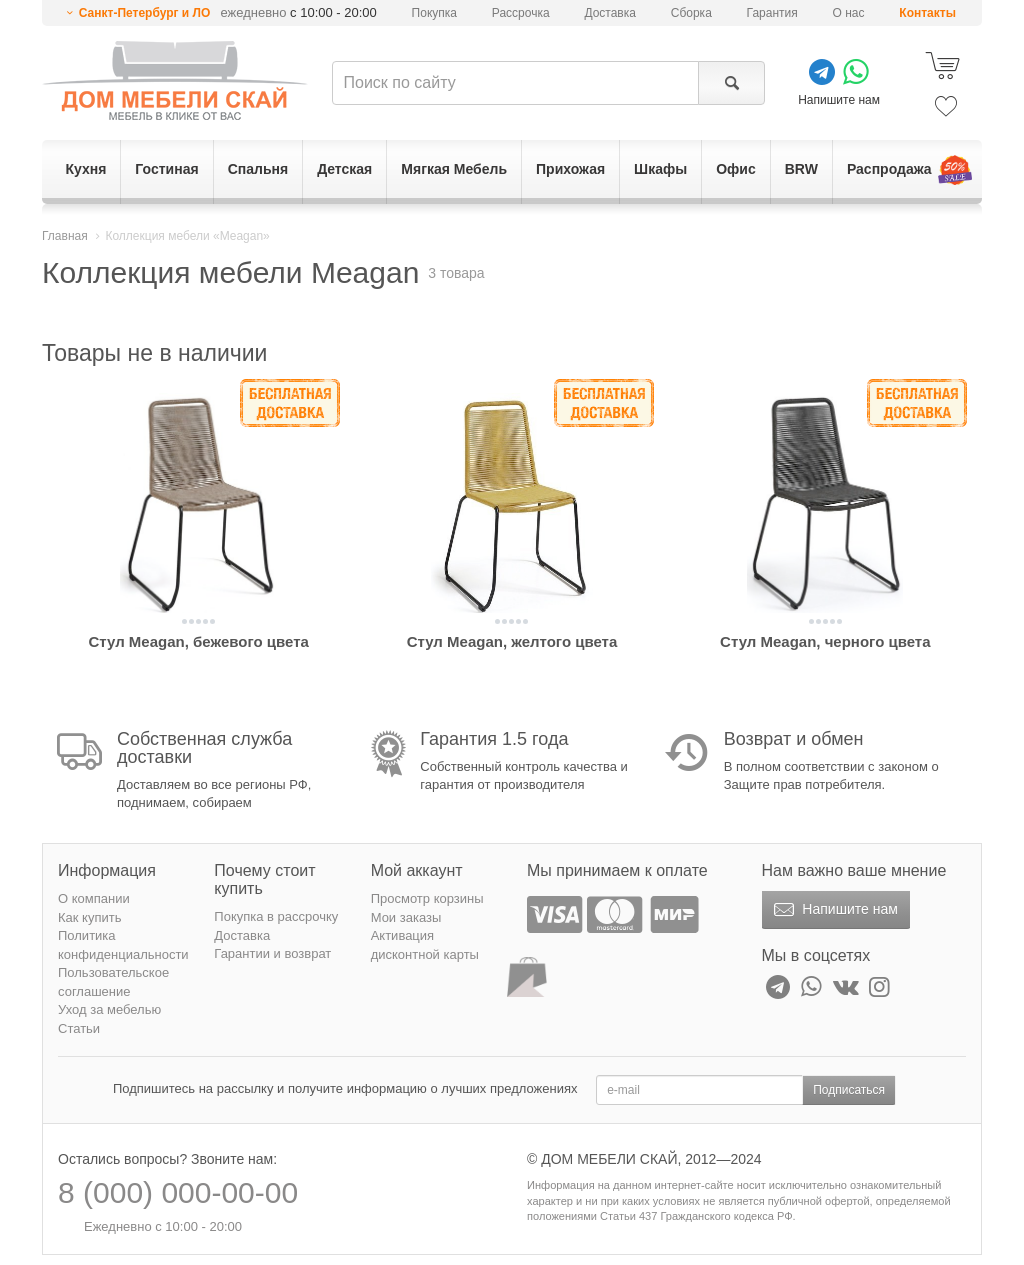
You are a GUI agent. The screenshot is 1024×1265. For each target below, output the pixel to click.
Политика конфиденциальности (123, 945)
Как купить (89, 917)
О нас (849, 13)
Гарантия (772, 13)
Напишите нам (833, 910)
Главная (65, 236)
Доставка (610, 13)
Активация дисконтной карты (425, 945)
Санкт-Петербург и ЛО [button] (145, 13)
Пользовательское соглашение (113, 982)
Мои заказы (406, 917)
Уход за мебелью (109, 1009)
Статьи (79, 1028)
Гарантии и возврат (272, 953)
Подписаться (849, 1090)
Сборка (691, 13)
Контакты (927, 13)
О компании (94, 898)
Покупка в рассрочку (276, 916)
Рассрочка (521, 13)
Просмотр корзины (427, 898)
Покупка (434, 13)
